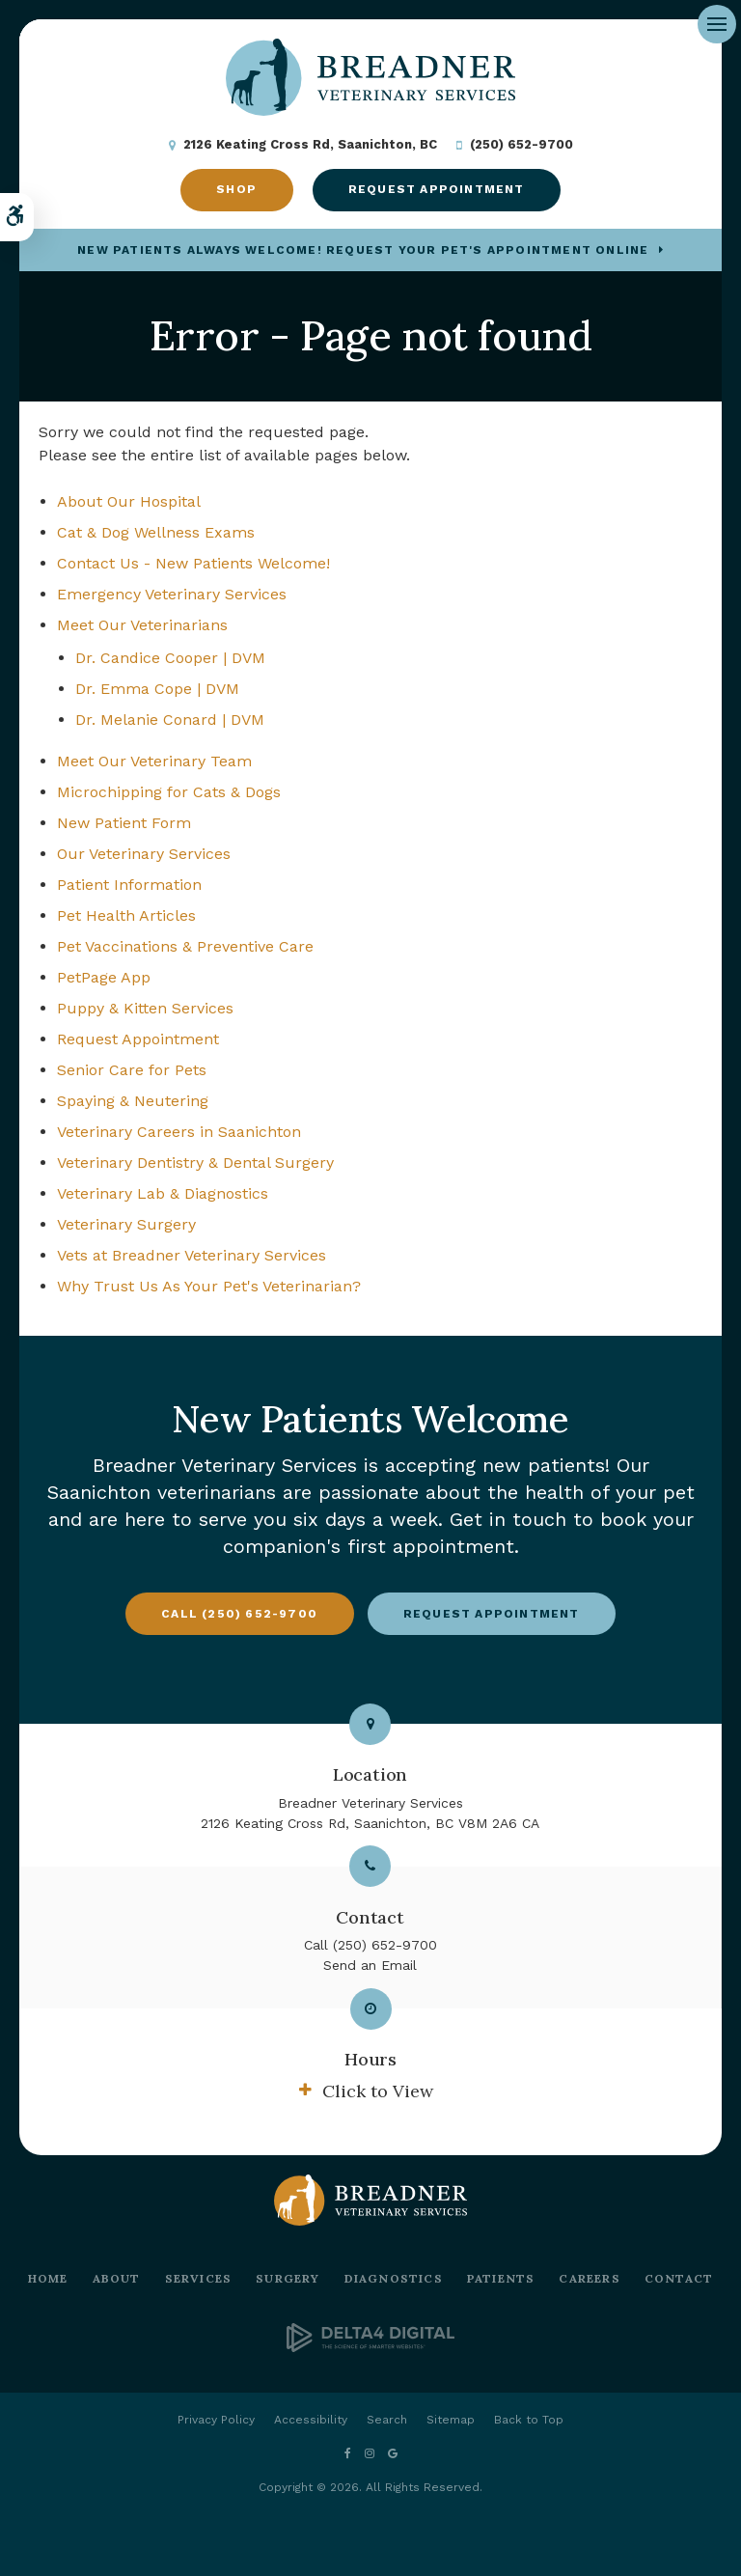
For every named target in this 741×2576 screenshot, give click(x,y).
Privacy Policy (216, 2419)
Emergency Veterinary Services (172, 594)
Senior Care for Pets (131, 1070)
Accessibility (310, 2419)
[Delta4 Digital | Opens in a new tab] (370, 2347)
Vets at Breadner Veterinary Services (191, 1255)
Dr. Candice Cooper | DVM (170, 658)
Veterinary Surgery (126, 1224)
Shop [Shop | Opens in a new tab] (236, 189)
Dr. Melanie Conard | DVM (169, 719)
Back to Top (528, 2419)
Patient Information (129, 884)
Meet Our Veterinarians (142, 625)
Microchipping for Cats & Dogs (169, 792)
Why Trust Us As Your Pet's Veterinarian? (209, 1286)
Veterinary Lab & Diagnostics (162, 1193)
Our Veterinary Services (144, 854)
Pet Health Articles (126, 915)
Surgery (287, 2278)
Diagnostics (393, 2278)
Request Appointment (436, 189)
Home (48, 2278)
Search (387, 2419)
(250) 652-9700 (521, 144)
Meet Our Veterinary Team (154, 761)
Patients (501, 2278)
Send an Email (370, 1965)
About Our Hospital (129, 501)
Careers (589, 2278)
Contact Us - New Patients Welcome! (193, 563)
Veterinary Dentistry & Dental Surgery (195, 1162)
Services (199, 2278)
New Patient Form (124, 823)
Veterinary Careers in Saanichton (179, 1131)
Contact (679, 2278)
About (117, 2278)
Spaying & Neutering (132, 1101)
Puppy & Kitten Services (145, 1008)
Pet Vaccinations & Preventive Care (185, 946)
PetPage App (104, 977)
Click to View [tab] (377, 2091)
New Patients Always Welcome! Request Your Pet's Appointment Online (362, 250)
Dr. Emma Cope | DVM (157, 688)
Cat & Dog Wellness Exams (156, 532)
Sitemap (450, 2419)
